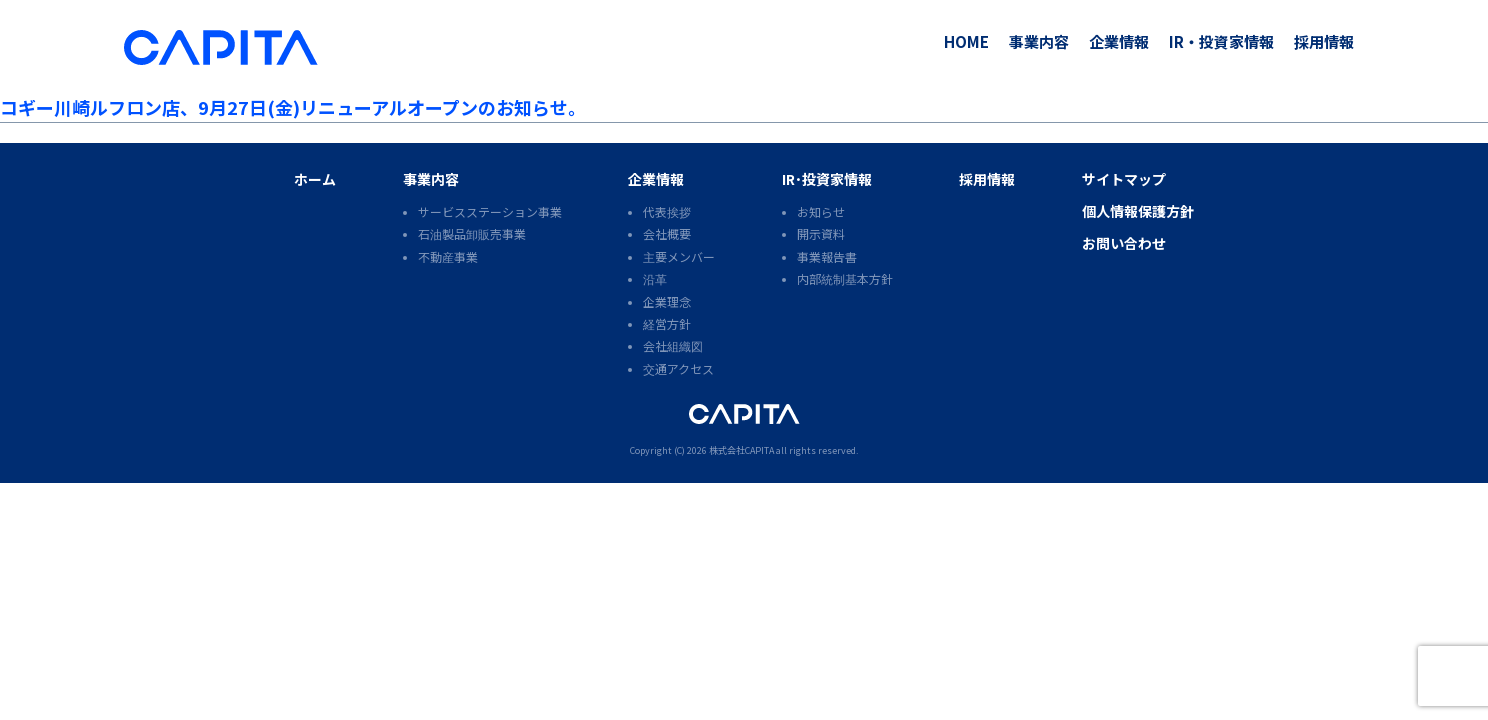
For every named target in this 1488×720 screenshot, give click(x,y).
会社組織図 (673, 345)
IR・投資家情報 (1221, 41)
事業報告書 (827, 256)
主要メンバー (679, 256)
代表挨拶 (667, 211)
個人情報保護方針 (1138, 211)
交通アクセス (678, 368)
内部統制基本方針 (845, 278)
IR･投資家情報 (827, 179)
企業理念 (667, 301)
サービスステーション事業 (490, 211)
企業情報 (1119, 41)
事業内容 (1039, 41)
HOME (966, 41)
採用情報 (1324, 41)
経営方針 (667, 323)
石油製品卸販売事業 (472, 233)
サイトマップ (1124, 179)
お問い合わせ (1124, 243)
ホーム (315, 179)
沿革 (655, 278)
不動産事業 (448, 256)
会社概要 (667, 233)
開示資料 (821, 233)
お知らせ (821, 211)
